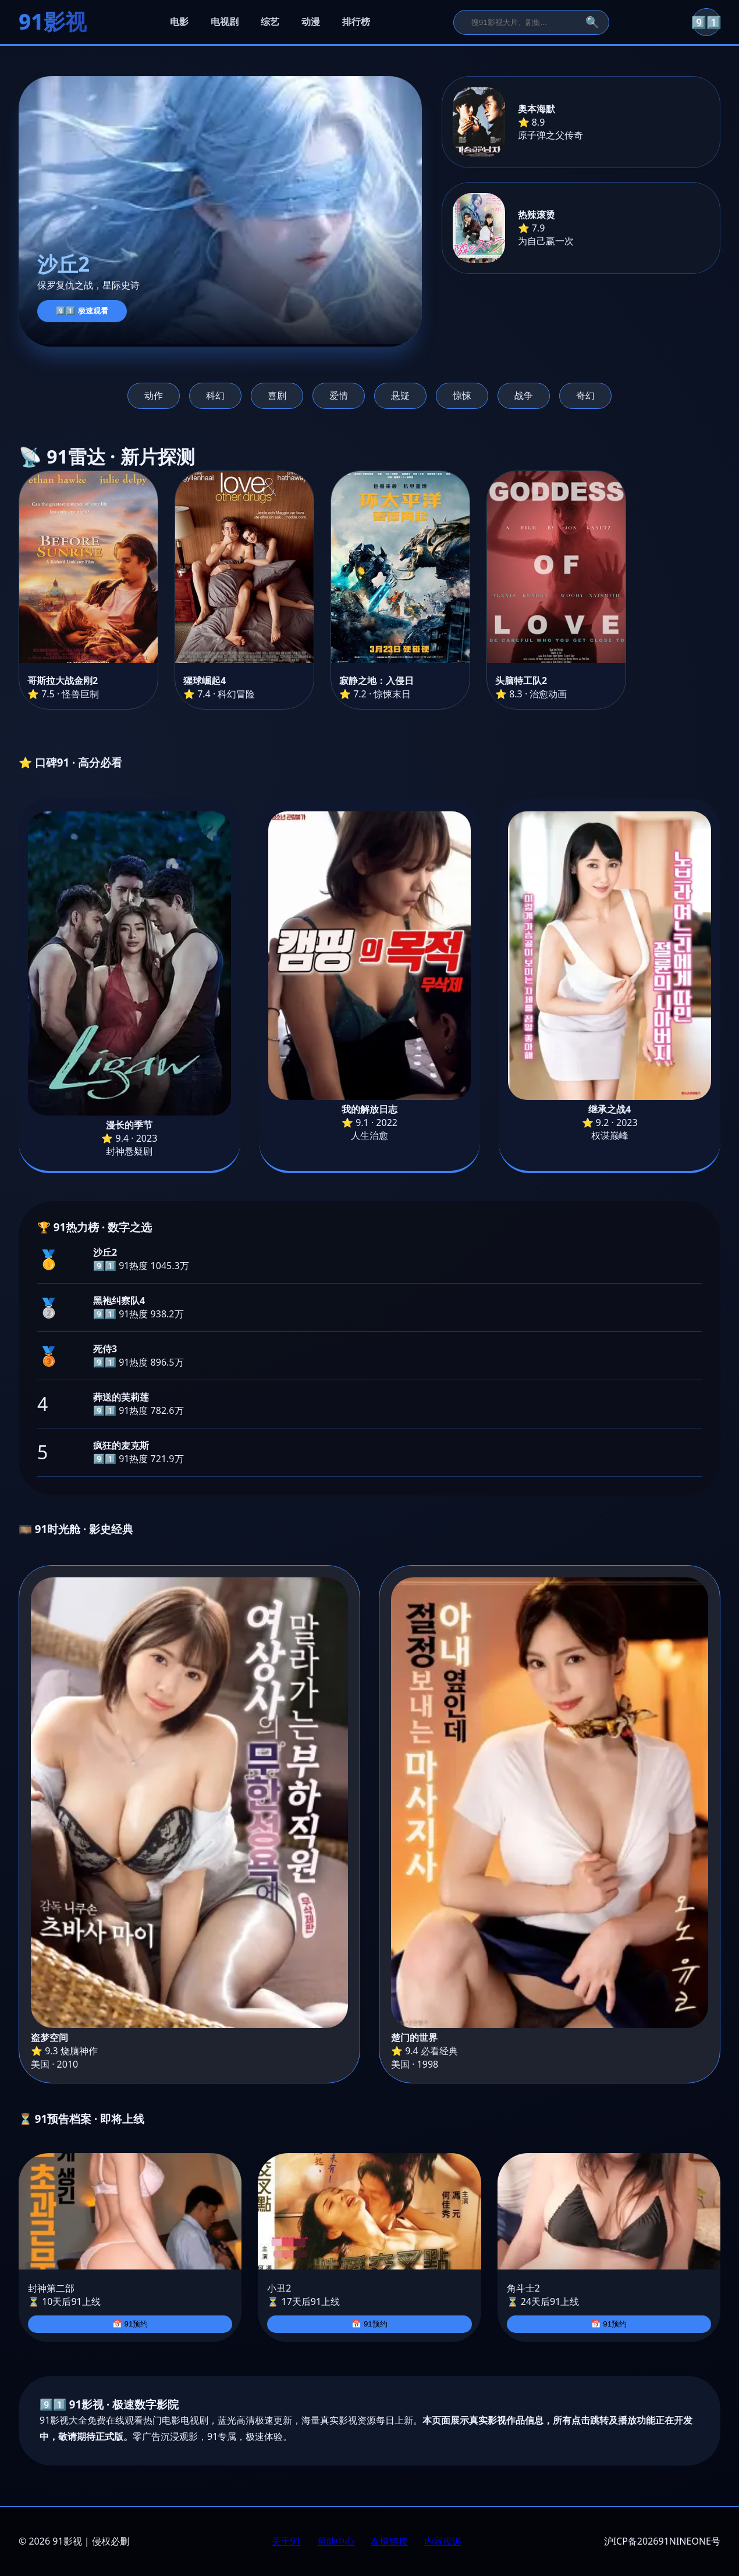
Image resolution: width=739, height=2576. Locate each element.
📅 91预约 (130, 2324)
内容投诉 (442, 2541)
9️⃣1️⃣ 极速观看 (82, 311)
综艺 (270, 22)
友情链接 (389, 2541)
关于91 (286, 2541)
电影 (179, 22)
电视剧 (225, 22)
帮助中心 (335, 2541)
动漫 (310, 22)
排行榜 (356, 22)
